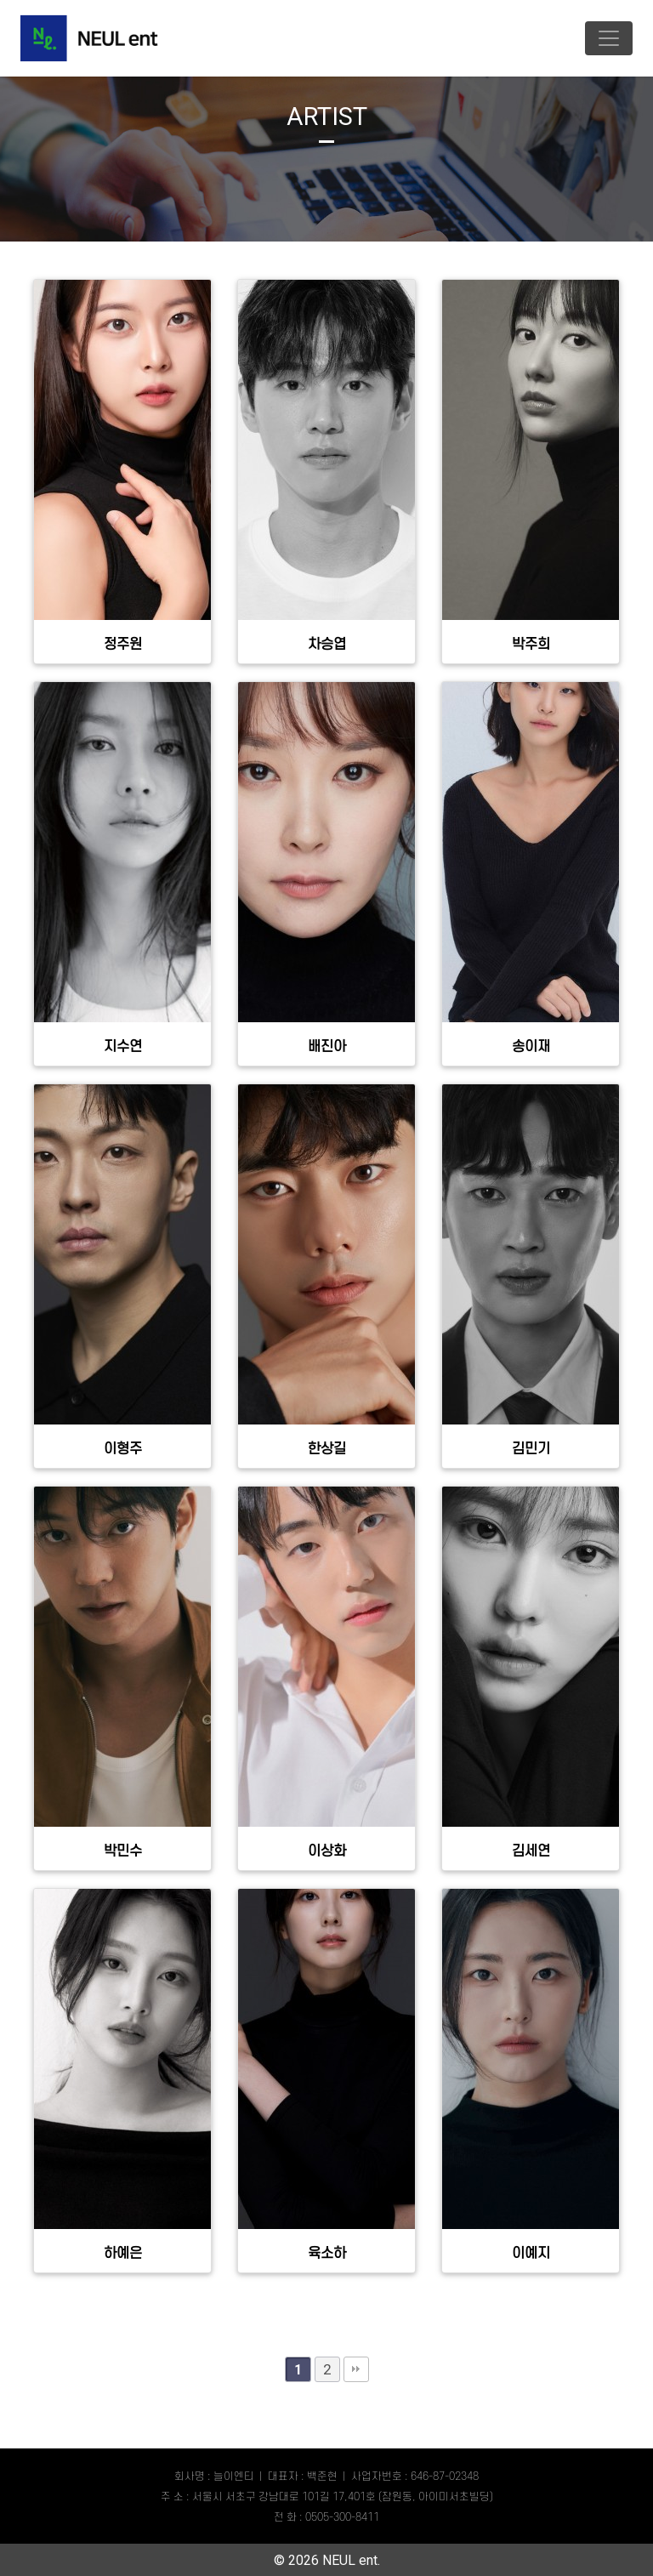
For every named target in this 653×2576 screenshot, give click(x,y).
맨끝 (356, 2369)
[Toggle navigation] (609, 38)
